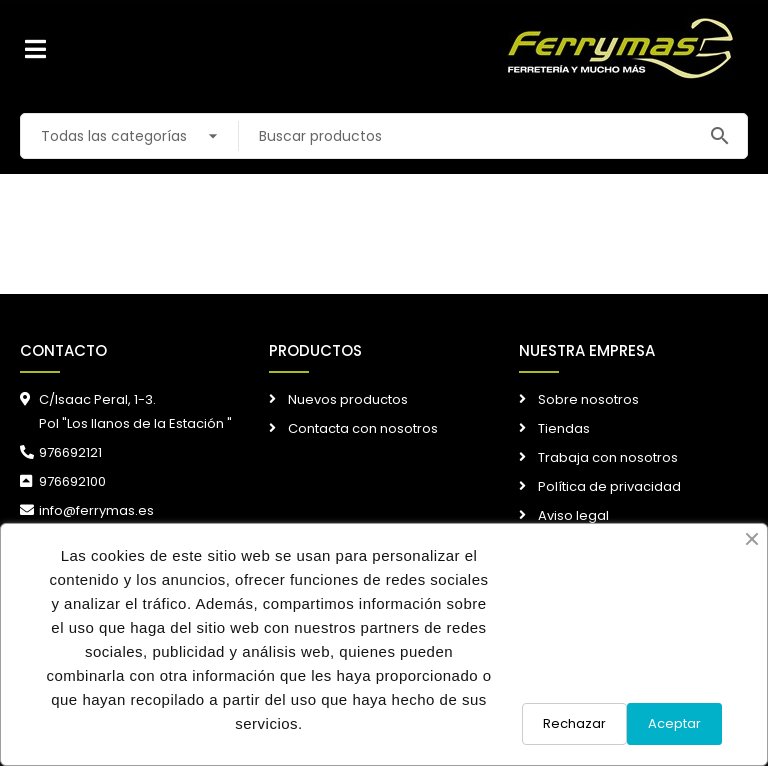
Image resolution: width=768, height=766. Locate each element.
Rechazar (574, 723)
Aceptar (674, 723)
